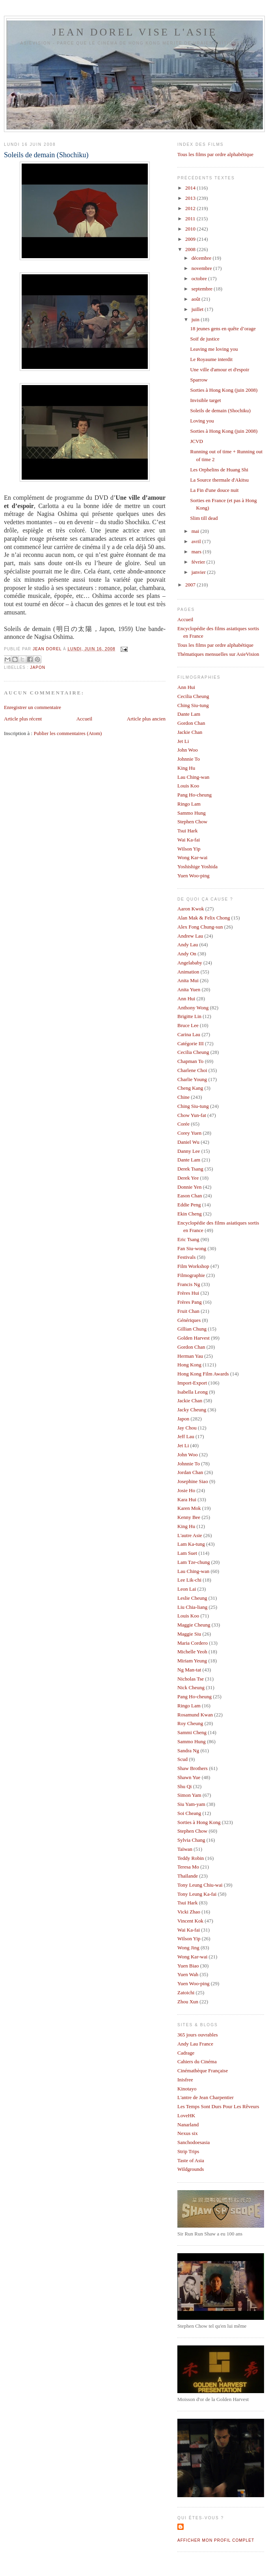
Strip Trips (188, 2151)
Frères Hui (188, 1293)
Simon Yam (189, 1795)
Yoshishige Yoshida (197, 866)
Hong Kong (189, 1365)
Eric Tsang (188, 1239)
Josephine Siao (192, 1481)
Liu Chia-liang (192, 1607)
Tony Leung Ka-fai (196, 1894)
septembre (203, 289)
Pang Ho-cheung (194, 795)
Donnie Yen (189, 1187)
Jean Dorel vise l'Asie (135, 32)
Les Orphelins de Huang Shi (219, 470)
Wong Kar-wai (192, 857)
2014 (191, 188)
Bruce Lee (188, 1025)
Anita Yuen (188, 989)
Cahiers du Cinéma (197, 2061)
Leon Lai (186, 1589)
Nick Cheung (191, 1687)
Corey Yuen (189, 1133)
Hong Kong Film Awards (203, 1374)
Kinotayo (186, 2089)
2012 (191, 208)
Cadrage (185, 2053)
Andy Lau (187, 944)
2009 (191, 239)
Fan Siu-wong (191, 1248)
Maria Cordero (192, 1643)
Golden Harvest (193, 1338)
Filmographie (191, 1275)
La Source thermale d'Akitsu (219, 480)
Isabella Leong (192, 1392)
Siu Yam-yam (191, 1804)
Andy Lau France (195, 2044)
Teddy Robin (190, 1858)
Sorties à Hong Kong (198, 1822)
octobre (200, 278)
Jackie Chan (189, 732)
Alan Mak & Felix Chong (203, 918)
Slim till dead (204, 518)
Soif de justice (204, 339)
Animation (188, 972)
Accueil (84, 719)
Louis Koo (188, 786)
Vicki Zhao (188, 1912)
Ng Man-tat (189, 1670)
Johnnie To (188, 759)
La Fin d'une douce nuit (214, 490)
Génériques (189, 1320)
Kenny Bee (188, 1517)
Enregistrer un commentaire (32, 707)
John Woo (187, 750)
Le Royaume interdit (211, 359)
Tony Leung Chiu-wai (200, 1885)
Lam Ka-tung (191, 1544)
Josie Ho (186, 1490)
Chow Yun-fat (191, 1115)
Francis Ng (188, 1284)
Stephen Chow (192, 822)
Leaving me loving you (214, 349)
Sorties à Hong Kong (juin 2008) (223, 390)
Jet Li (183, 741)
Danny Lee (188, 1151)
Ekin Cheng (189, 1214)
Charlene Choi (192, 1070)
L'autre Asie (189, 1535)
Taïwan (184, 1849)
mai (196, 531)
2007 (191, 585)
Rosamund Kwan (195, 1715)
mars (197, 552)
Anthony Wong (192, 1008)
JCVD (196, 441)
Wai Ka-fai (188, 840)
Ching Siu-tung (193, 705)
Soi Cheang (189, 1813)
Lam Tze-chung (193, 1562)
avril (197, 541)
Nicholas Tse (190, 1679)
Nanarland (188, 2124)
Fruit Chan (188, 1311)
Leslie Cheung (192, 1598)
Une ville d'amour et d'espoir (219, 369)
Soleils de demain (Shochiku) (220, 410)
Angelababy (189, 963)
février (199, 562)
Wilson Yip (189, 849)
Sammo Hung (191, 813)
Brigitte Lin (189, 1016)
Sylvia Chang (191, 1840)
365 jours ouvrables (197, 2035)
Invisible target (205, 400)
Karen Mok (189, 1508)
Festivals (186, 1257)
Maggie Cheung (193, 1625)
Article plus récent (23, 719)
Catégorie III (190, 1043)
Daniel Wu (188, 1142)
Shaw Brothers (192, 1768)
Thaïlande (187, 1876)
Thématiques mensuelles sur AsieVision (218, 654)
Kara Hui (186, 1499)
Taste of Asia (190, 2160)
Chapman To (190, 1061)
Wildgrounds (190, 2169)
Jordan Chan (190, 1472)
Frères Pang (189, 1302)
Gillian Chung (192, 1329)
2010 (191, 229)
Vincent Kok (190, 1921)
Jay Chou (187, 1428)
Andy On (186, 954)
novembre (202, 268)
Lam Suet (187, 1553)
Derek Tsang (190, 1169)
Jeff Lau (185, 1436)
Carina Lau (188, 1034)
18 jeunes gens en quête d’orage (222, 328)
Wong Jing (188, 1948)
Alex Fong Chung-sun (200, 927)
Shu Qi (184, 1786)
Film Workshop (193, 1266)
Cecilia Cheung (193, 696)
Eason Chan (189, 1196)
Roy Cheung (190, 1723)
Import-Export (192, 1383)
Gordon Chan (191, 723)
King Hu (186, 768)
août (197, 299)
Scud (182, 1759)
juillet (198, 309)
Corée (183, 1124)
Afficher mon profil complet (215, 2540)
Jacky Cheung (191, 1410)
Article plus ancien (146, 719)
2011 (191, 218)
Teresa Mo (188, 1867)
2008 (191, 249)
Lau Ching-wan (193, 777)
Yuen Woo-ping (193, 876)
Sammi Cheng (192, 1732)
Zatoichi (185, 1992)
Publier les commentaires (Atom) (68, 733)
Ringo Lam (189, 804)
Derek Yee (188, 1178)
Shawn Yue (188, 1777)
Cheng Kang (190, 1088)
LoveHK (186, 2115)
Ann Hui (186, 687)
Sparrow (198, 380)
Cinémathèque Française (202, 2070)
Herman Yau (190, 1356)
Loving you (202, 421)
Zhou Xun (187, 2002)
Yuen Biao (188, 1966)
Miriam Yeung (192, 1661)
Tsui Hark (187, 831)
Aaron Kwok (190, 909)
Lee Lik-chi (189, 1580)
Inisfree (185, 2080)
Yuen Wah (187, 1974)
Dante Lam (188, 714)
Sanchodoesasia (193, 2142)
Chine (183, 1097)
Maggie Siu (189, 1634)
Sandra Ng (188, 1750)
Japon (37, 667)
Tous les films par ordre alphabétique (215, 154)
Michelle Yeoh (192, 1652)
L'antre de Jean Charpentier (205, 2097)
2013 (191, 198)
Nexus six (187, 2133)
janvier (199, 572)
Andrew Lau (190, 936)
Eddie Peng (189, 1205)
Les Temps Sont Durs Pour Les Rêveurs (218, 2106)
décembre (202, 258)
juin (196, 319)
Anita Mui (188, 980)
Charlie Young (192, 1079)
